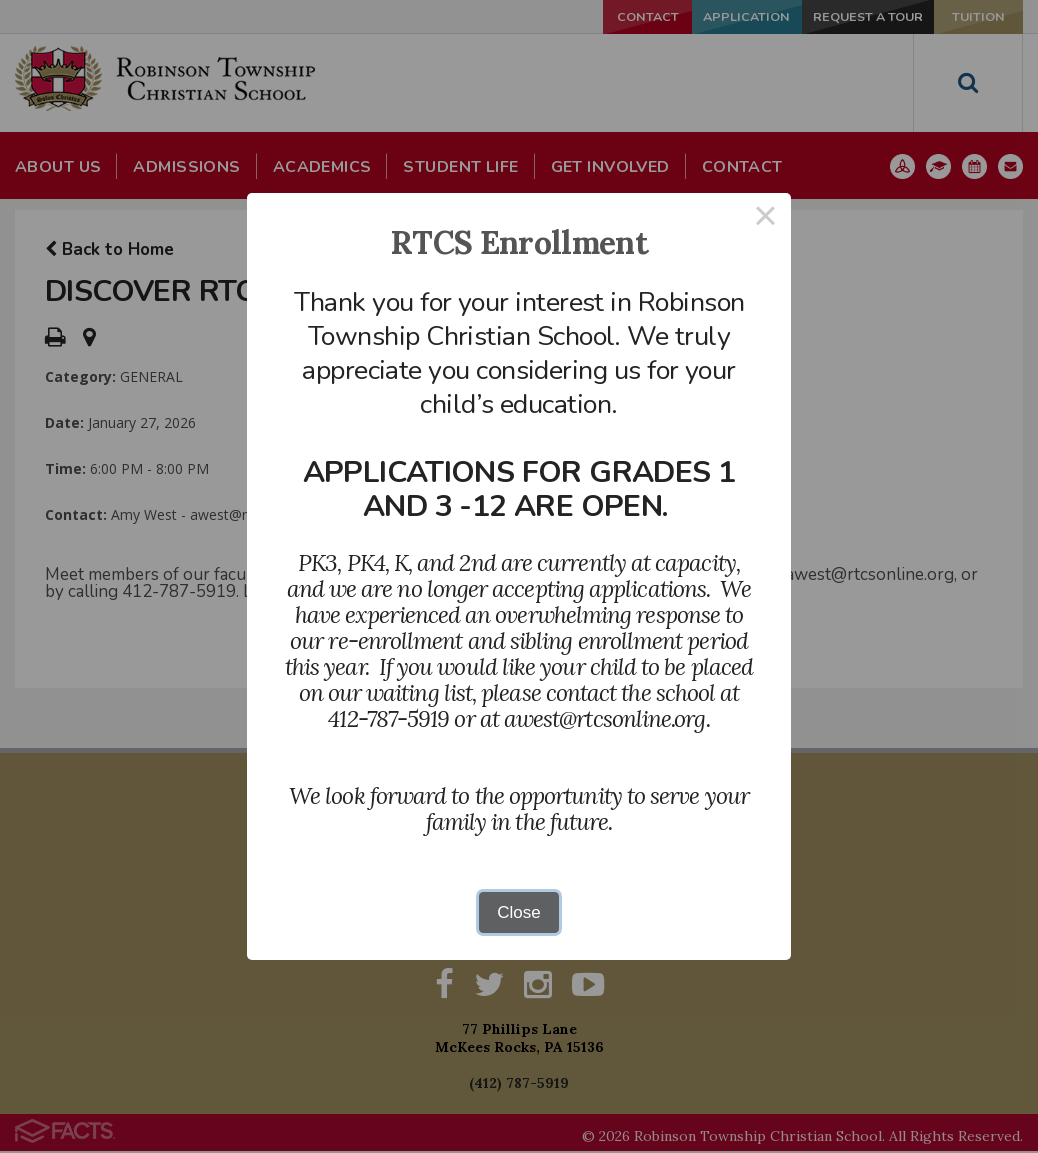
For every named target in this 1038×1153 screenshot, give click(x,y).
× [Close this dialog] (766, 218)
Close (518, 912)
